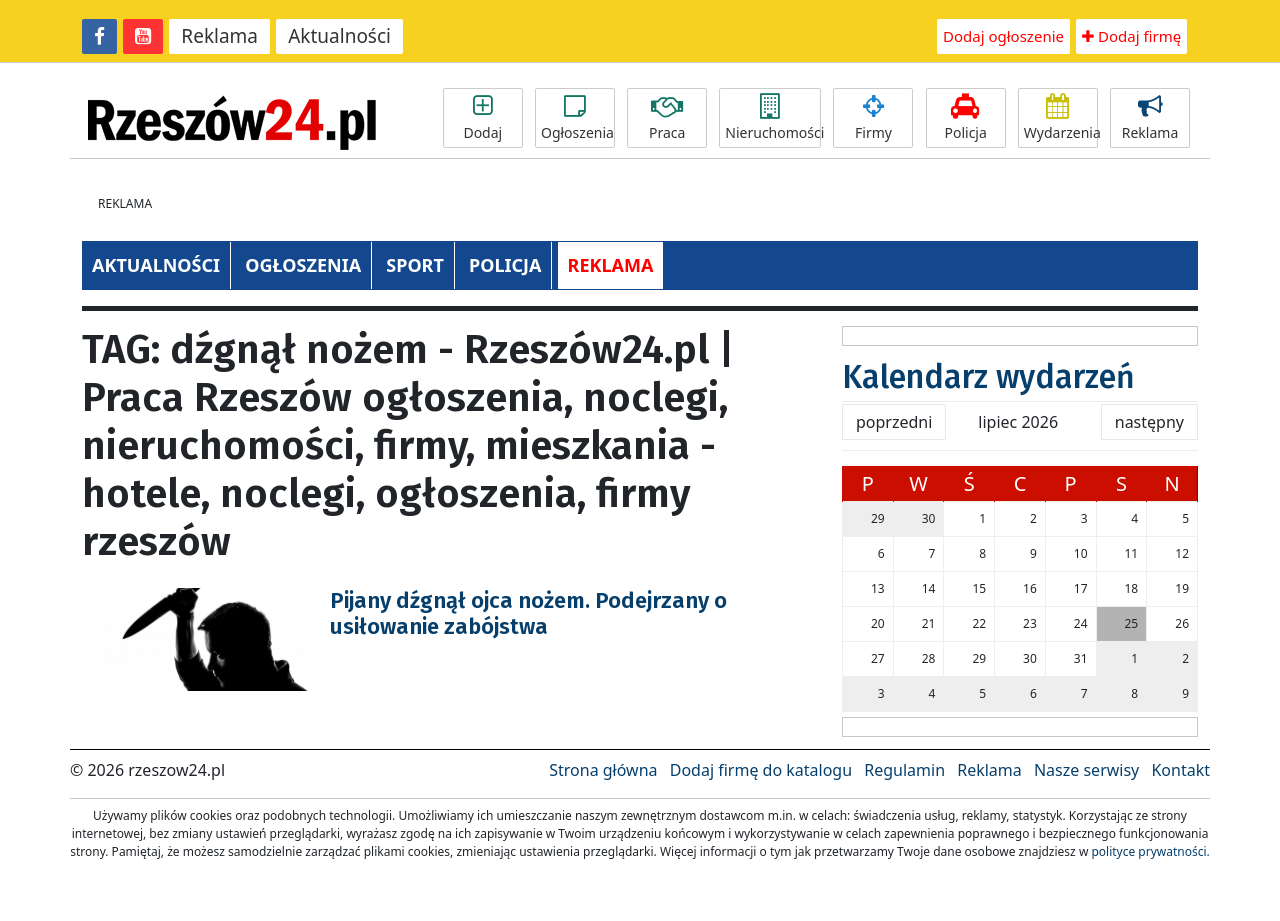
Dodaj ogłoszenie (1003, 36)
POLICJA (505, 265)
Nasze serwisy (1086, 770)
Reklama (219, 36)
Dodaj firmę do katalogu (761, 770)
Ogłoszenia (577, 118)
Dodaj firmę (1131, 36)
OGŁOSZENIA (303, 265)
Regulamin (904, 770)
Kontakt (1180, 770)
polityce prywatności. (1150, 851)
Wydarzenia (1061, 118)
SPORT (415, 265)
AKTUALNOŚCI (156, 265)
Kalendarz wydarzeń (988, 377)
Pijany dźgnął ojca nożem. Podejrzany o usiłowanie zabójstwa (528, 613)
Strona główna (603, 770)
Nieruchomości (773, 118)
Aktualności (339, 36)
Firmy (873, 118)
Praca (667, 118)
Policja (966, 118)
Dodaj (483, 118)
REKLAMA (611, 265)
